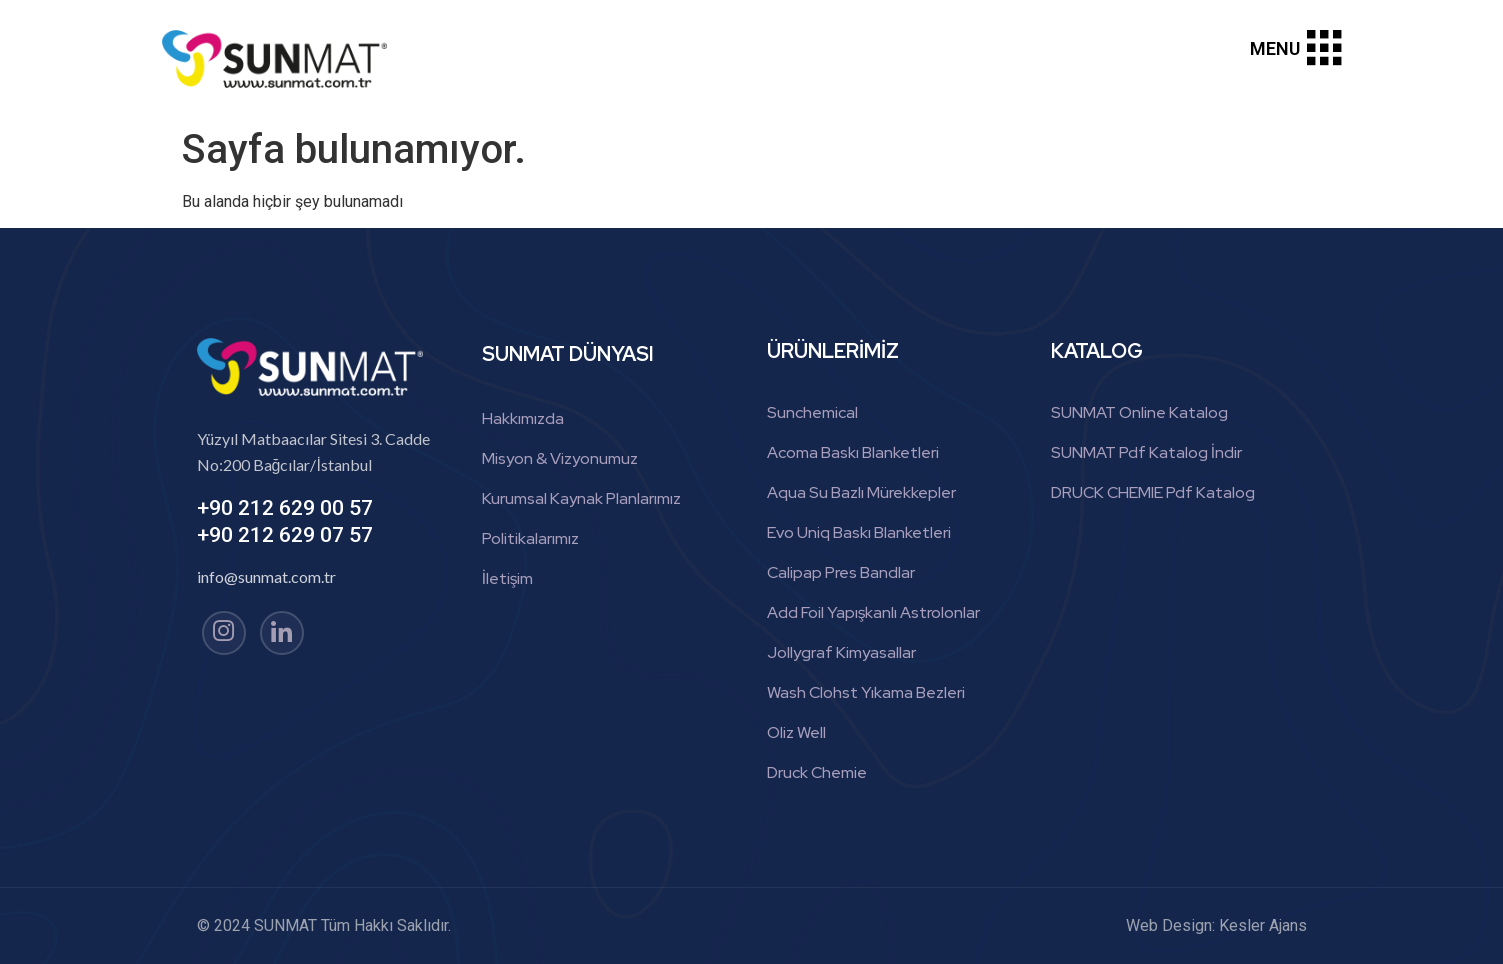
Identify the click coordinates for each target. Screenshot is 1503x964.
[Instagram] (224, 633)
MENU (1275, 48)
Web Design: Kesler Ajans (1216, 925)
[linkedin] (282, 633)
